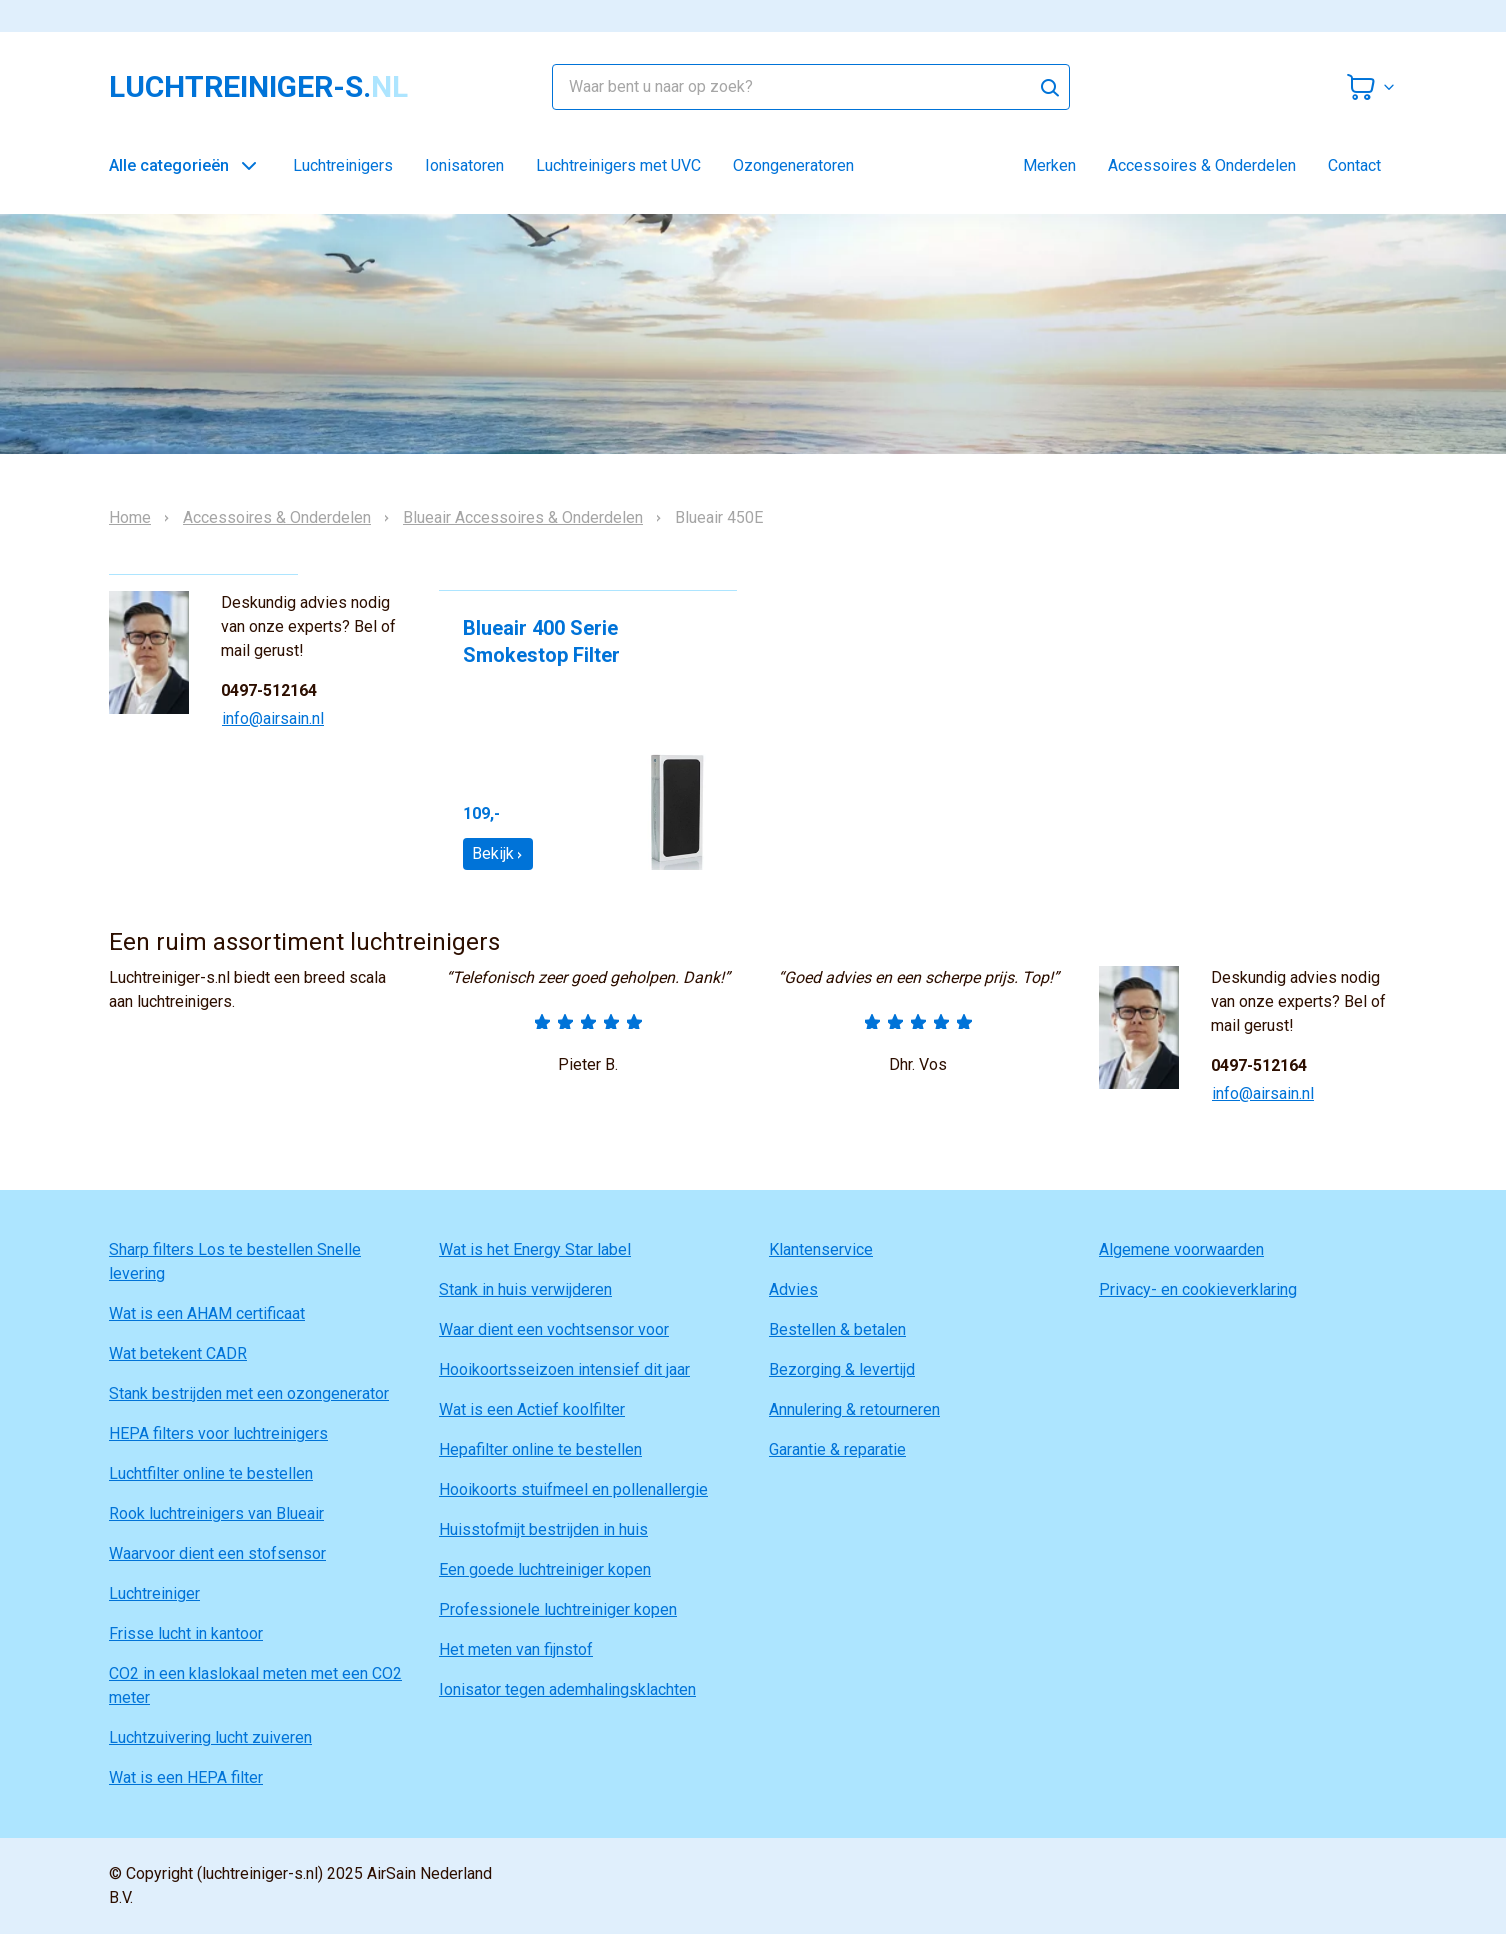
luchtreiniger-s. (258, 87)
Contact (1354, 165)
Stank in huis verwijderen (525, 1289)
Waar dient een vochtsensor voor (554, 1329)
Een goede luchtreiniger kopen (545, 1569)
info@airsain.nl (273, 718)
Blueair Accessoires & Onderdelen (523, 518)
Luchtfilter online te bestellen (211, 1473)
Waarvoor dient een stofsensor (217, 1553)
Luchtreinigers (343, 165)
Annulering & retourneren (854, 1409)
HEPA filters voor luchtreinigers (218, 1433)
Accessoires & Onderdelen (1202, 165)
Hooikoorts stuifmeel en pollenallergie (573, 1489)
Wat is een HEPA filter (186, 1777)
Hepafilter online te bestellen (540, 1449)
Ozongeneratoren (793, 165)
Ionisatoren (464, 165)
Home (130, 518)
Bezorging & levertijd (842, 1369)
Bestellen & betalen (837, 1329)
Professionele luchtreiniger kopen (558, 1609)
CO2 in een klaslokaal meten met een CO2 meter (255, 1685)
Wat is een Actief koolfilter (532, 1409)
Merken (1049, 165)
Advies (793, 1289)
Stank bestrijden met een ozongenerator (249, 1393)
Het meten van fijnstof (516, 1649)
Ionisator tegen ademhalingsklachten (567, 1689)
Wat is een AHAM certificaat (207, 1313)
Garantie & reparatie (837, 1449)
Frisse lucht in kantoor (186, 1633)
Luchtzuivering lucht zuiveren (210, 1737)
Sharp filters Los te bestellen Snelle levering (235, 1261)
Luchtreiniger (154, 1593)
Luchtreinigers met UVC (618, 165)
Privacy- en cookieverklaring (1198, 1289)
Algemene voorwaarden (1181, 1249)
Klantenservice (821, 1249)
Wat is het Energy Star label (535, 1249)
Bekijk (498, 853)
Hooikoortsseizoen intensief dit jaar (564, 1369)
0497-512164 (269, 690)
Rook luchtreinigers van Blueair (216, 1513)
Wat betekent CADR (178, 1353)
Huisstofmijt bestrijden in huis (543, 1529)
